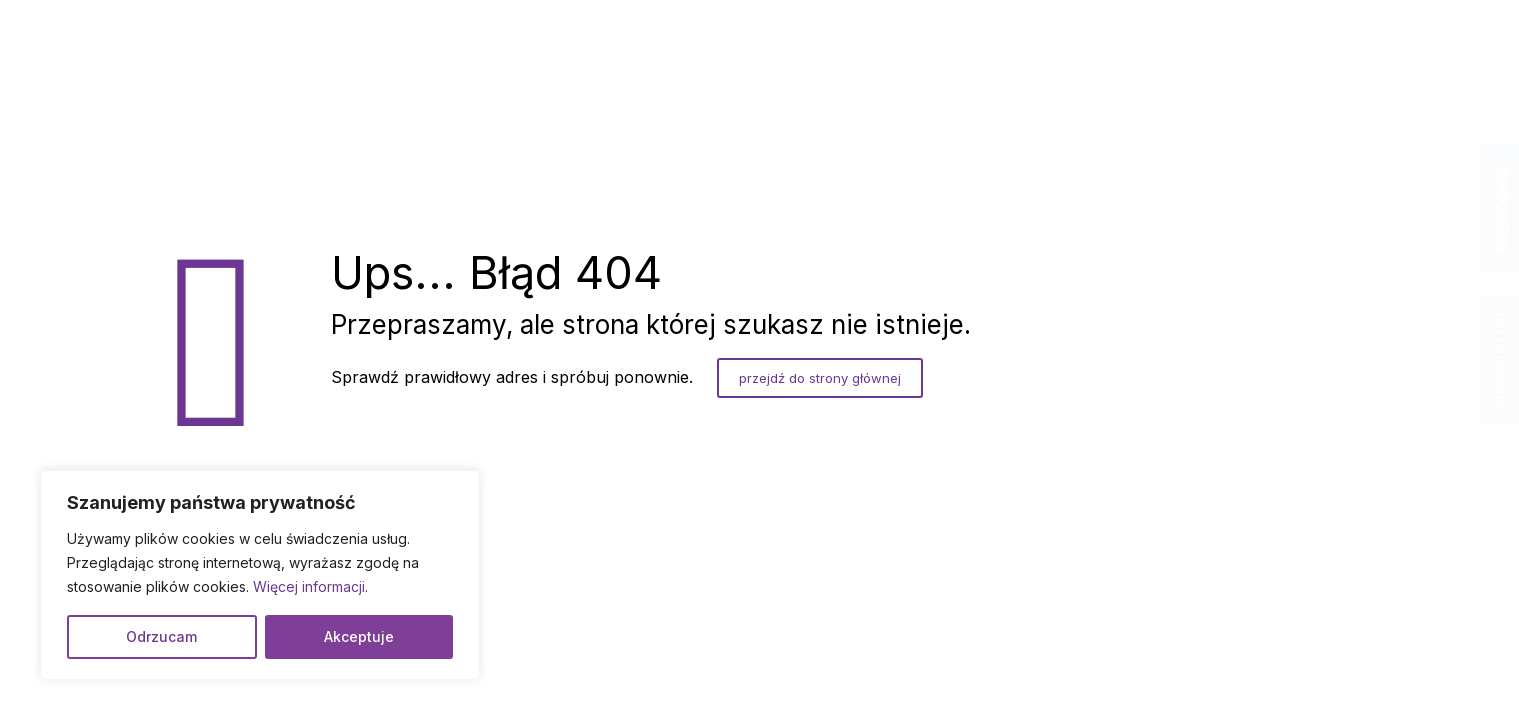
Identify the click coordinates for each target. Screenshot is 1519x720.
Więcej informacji (309, 586)
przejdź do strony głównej (820, 378)
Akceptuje (359, 636)
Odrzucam (161, 636)
